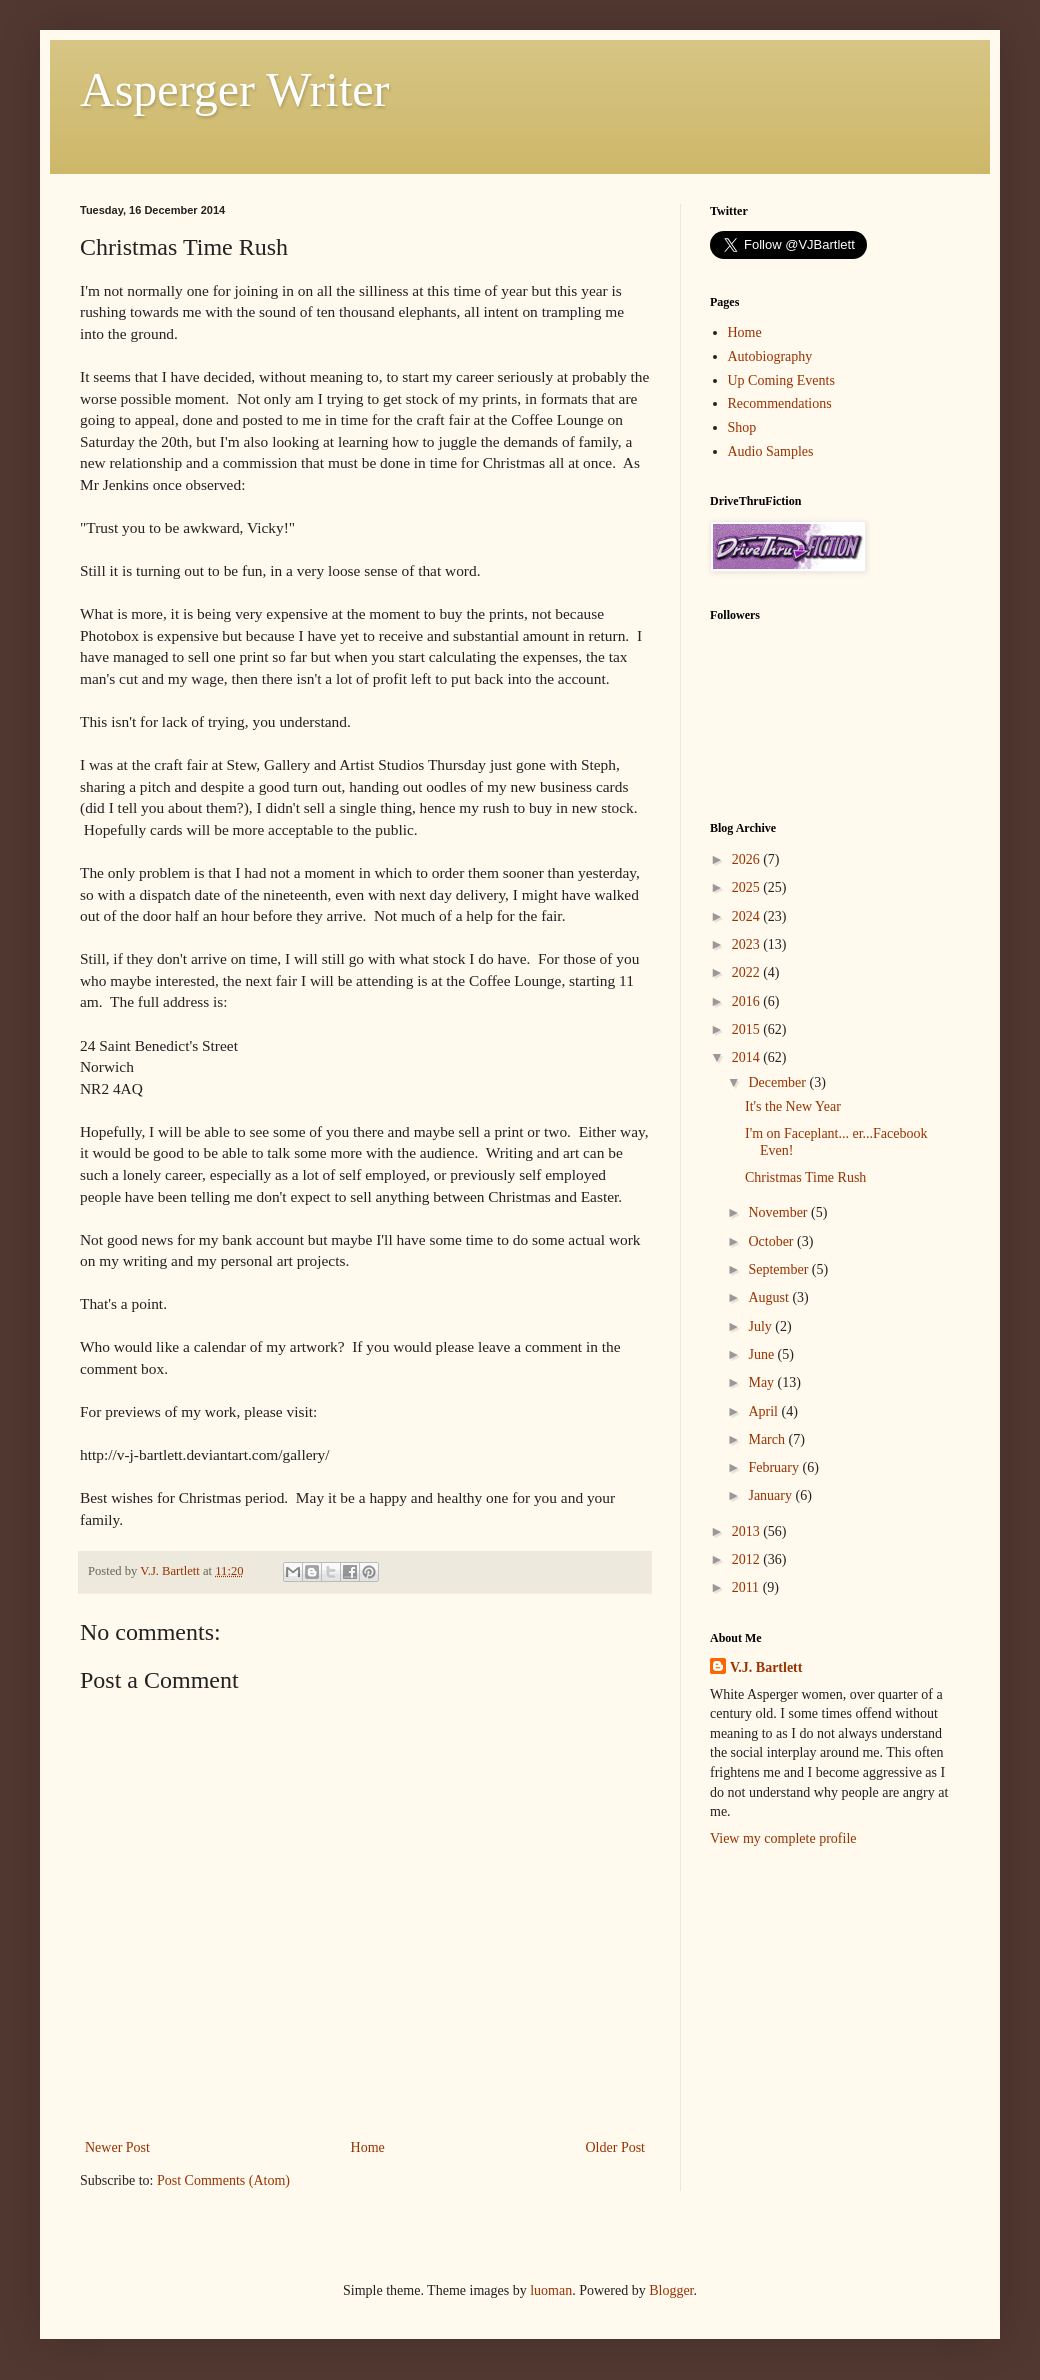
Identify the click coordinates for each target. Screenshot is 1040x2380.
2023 (748, 944)
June (762, 1354)
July (761, 1326)
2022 (748, 972)
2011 (747, 1587)
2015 (748, 1029)
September (779, 1269)
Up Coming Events (781, 380)
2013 (748, 1531)
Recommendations (780, 403)
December (778, 1082)
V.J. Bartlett (766, 1667)
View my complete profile (783, 1838)
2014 (748, 1057)
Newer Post (117, 2147)
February (775, 1467)
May (762, 1382)
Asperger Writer (235, 89)
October (772, 1241)
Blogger (671, 2290)
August (770, 1297)
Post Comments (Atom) (223, 2180)
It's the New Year (793, 1106)
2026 (748, 859)
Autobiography (770, 356)
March (768, 1439)
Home (368, 2147)
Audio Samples (771, 451)
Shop (742, 427)
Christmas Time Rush (805, 1177)
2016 (748, 1001)
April (764, 1411)
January (771, 1495)
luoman (551, 2290)
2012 (748, 1559)
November (779, 1212)
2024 (748, 916)
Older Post (616, 2147)
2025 (748, 887)
